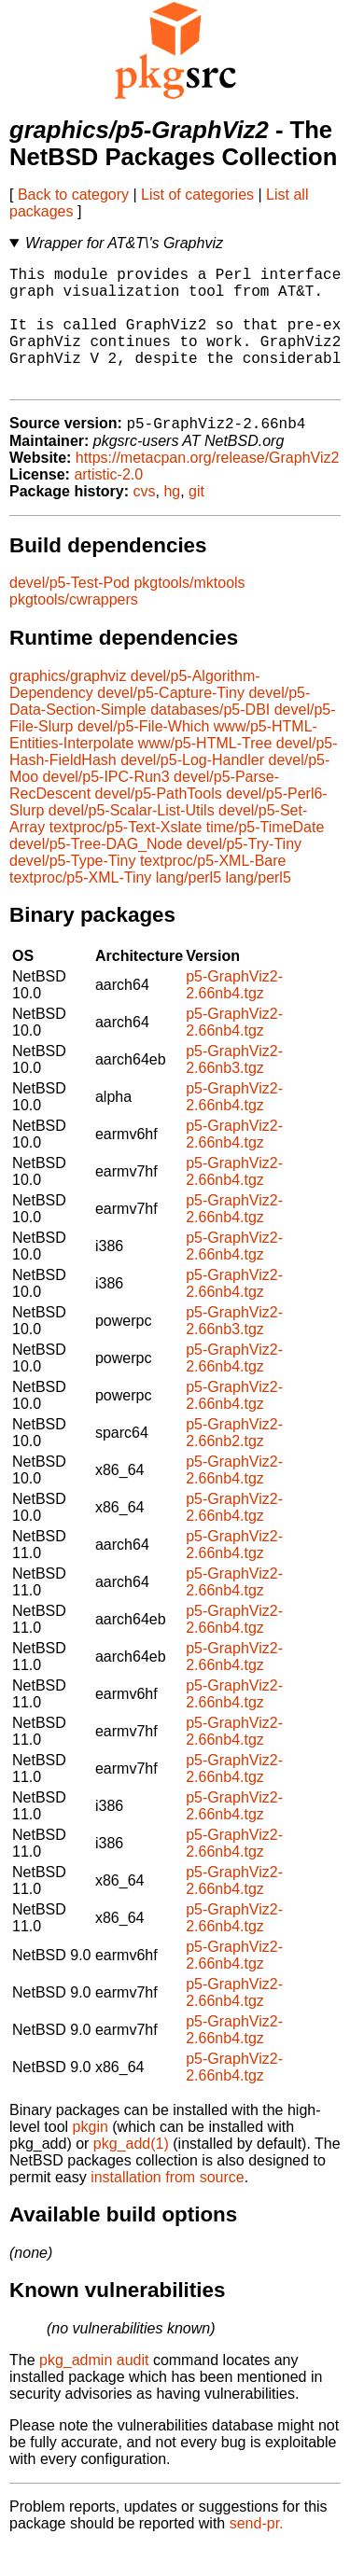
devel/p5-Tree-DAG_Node (95, 873)
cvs (144, 520)
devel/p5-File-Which (143, 755)
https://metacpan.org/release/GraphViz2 (208, 486)
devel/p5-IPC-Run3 (106, 806)
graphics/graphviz (67, 705)
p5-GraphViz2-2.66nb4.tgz (234, 1013)
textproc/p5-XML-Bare (213, 890)
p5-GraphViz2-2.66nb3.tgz (234, 1088)
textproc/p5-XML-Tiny (80, 906)
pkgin (90, 2156)
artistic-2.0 (108, 503)
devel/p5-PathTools (158, 822)
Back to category (73, 194)
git (196, 520)
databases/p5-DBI (210, 738)
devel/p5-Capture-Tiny (171, 722)
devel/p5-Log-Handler (192, 789)
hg (171, 520)
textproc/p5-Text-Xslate (126, 856)
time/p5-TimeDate (265, 856)
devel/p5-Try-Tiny (244, 873)
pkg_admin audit (93, 2389)
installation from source (168, 2206)
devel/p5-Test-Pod (69, 612)
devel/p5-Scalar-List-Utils (132, 839)
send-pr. (257, 2552)
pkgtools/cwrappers (73, 628)
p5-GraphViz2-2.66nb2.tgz (234, 1461)
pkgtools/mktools (189, 612)
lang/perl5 (188, 906)
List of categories (197, 194)
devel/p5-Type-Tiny (72, 890)
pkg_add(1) (131, 2172)
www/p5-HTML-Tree (205, 772)
